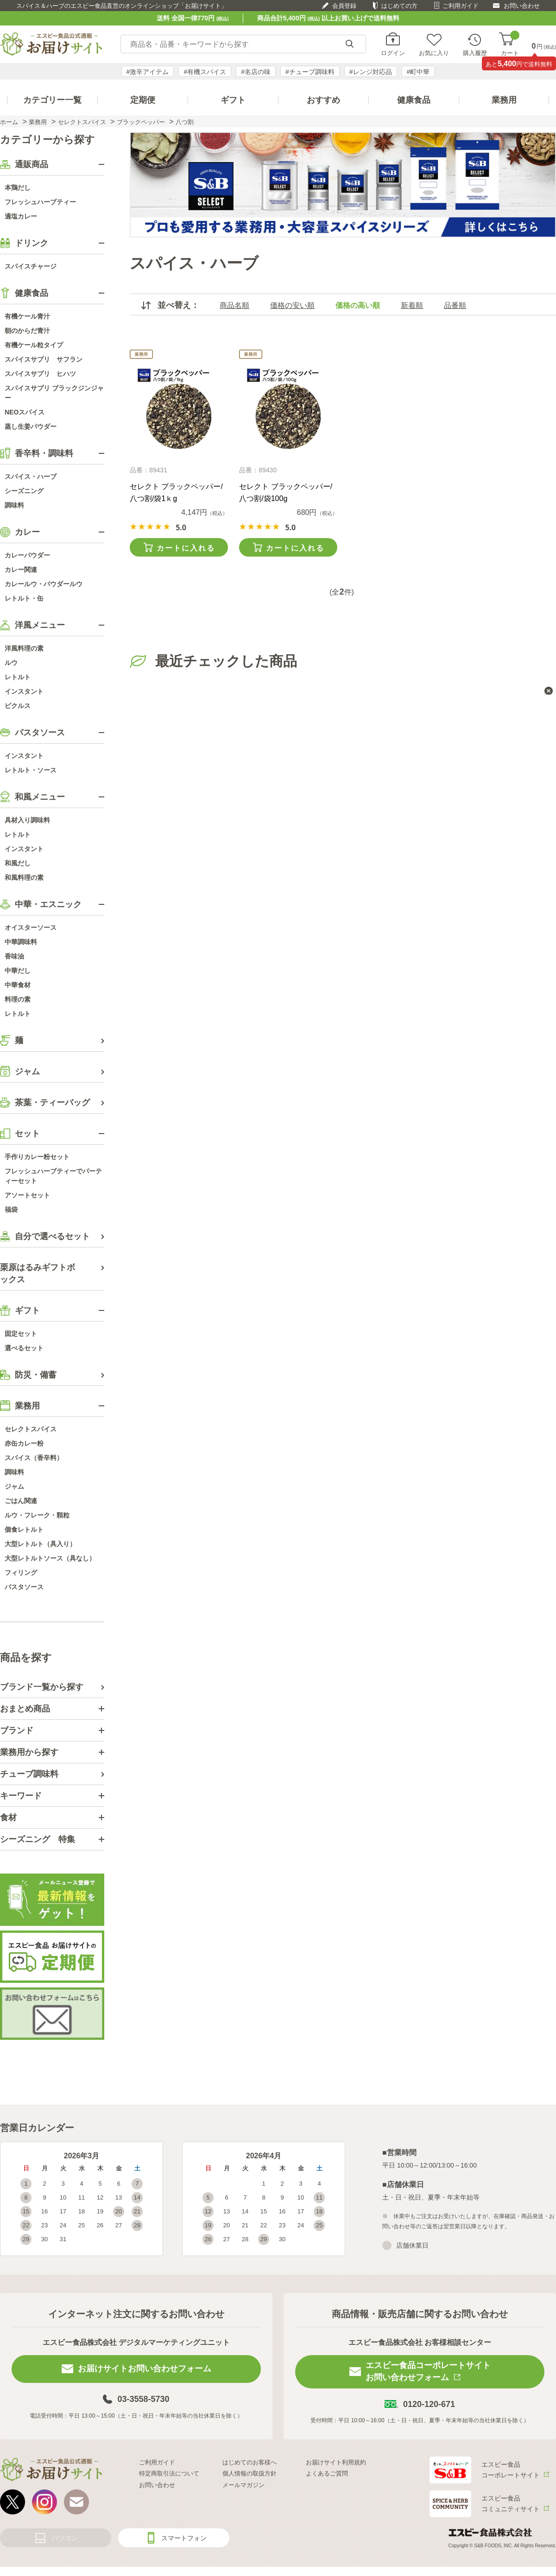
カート (510, 44)
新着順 (412, 305)
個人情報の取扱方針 (249, 2473)
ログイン (393, 53)
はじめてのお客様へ (249, 2462)
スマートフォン (184, 2538)
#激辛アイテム (147, 71)
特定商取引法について (169, 2473)
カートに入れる (186, 548)
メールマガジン (243, 2485)
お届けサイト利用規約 (336, 2462)
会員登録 (344, 5)
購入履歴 (475, 53)
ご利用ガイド (460, 5)
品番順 (455, 305)
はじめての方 (399, 5)
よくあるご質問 (327, 2473)
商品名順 (234, 305)
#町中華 (418, 71)
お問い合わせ (522, 5)
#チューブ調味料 (310, 71)
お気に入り (434, 53)
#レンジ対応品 (370, 71)
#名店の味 (256, 71)
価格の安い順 (292, 305)
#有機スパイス (204, 71)
